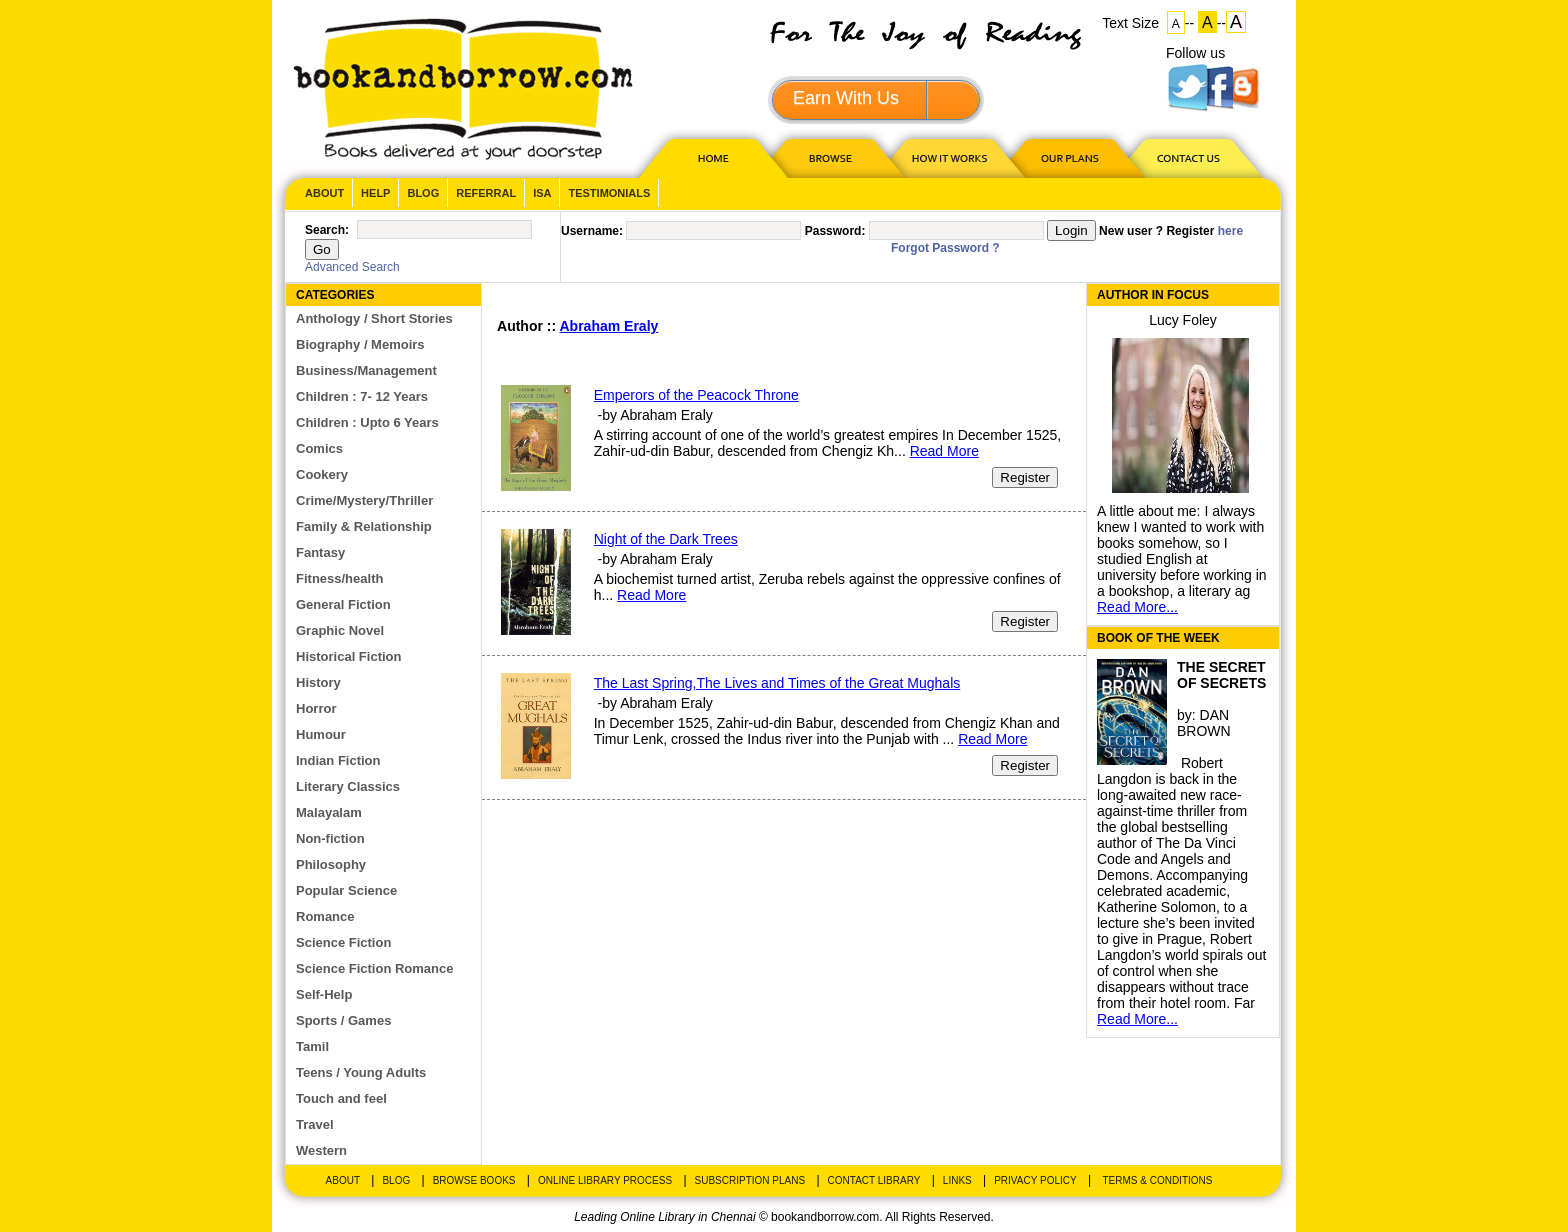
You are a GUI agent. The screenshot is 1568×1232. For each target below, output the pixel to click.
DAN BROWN (1204, 723)
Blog (423, 193)
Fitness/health (339, 578)
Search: (327, 230)
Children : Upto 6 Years (367, 422)
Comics (319, 448)
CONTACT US (1187, 157)
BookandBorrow (462, 89)
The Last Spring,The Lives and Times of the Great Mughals (777, 683)
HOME (709, 157)
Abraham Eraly (609, 326)
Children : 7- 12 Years (362, 396)
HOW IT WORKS (949, 157)
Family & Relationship (364, 526)
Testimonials (609, 193)
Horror (316, 708)
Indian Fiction (338, 760)
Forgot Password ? (945, 248)
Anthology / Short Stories (374, 318)
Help (375, 193)
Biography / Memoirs (360, 344)
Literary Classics (348, 786)
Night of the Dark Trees (666, 539)
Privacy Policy (1035, 1180)
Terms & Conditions (1157, 1180)
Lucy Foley (1183, 320)
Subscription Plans (750, 1180)
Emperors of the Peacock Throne (696, 395)
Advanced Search (352, 267)
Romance (325, 916)
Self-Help (324, 994)
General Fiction (343, 604)
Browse (832, 157)
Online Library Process (605, 1180)
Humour (321, 734)
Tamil (312, 1046)
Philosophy (331, 864)
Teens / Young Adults (361, 1072)
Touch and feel (341, 1098)
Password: (835, 231)
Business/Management (366, 370)
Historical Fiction (348, 656)
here (1230, 231)
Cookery (322, 474)
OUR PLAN (1069, 157)
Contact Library (874, 1180)
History (318, 682)
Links (957, 1180)
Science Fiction (343, 942)
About (324, 193)
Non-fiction (330, 838)
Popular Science (346, 890)
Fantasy (320, 552)
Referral (486, 193)
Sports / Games (343, 1020)
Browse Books (474, 1180)
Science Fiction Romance (375, 968)
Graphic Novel (340, 630)
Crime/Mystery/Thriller (364, 500)
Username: (592, 231)
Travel (315, 1124)
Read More (944, 451)
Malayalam (329, 812)
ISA (542, 193)
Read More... (1137, 607)
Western (321, 1150)
